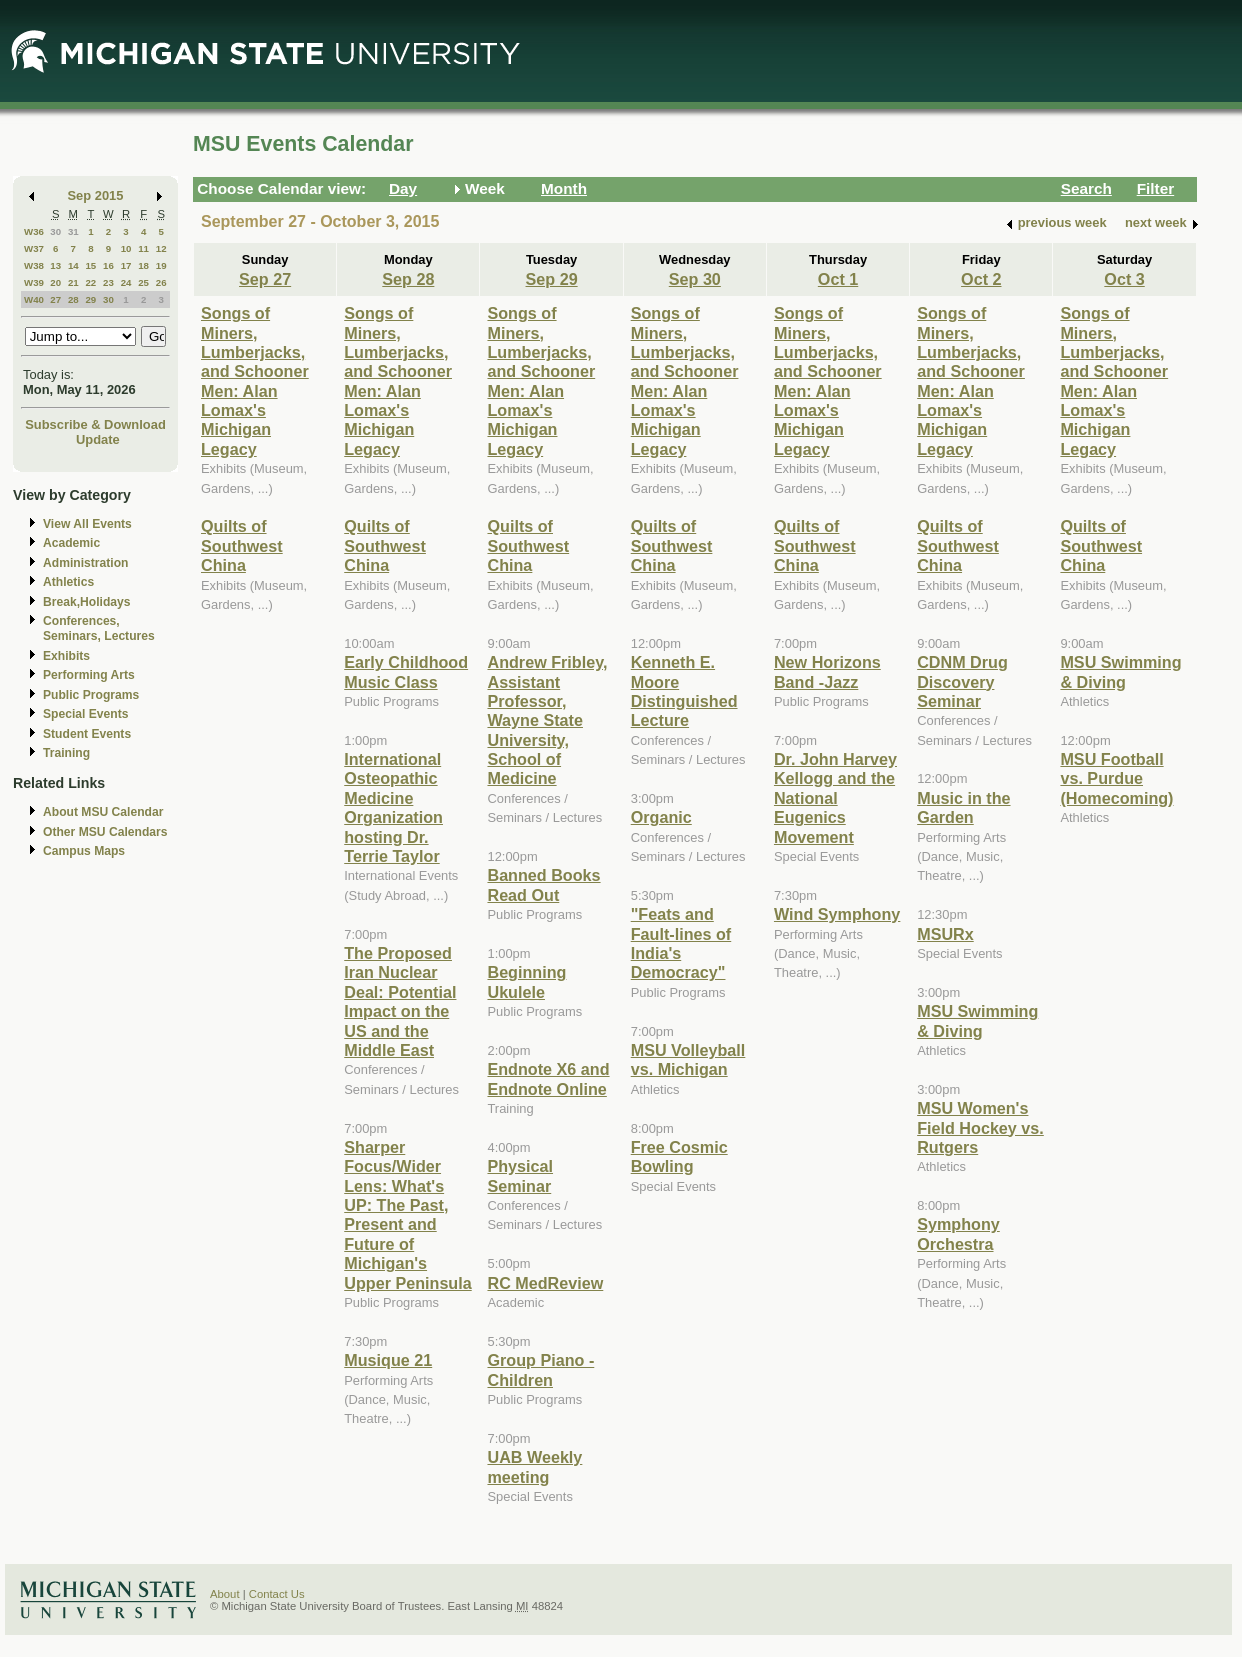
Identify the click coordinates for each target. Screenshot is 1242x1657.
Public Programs (91, 695)
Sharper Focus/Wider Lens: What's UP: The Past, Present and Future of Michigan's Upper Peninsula (407, 1215)
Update (98, 439)
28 (73, 299)
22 (90, 282)
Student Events (87, 734)
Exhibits (66, 656)
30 (55, 231)
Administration (85, 563)
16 (108, 265)
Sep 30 (695, 279)
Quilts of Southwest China (242, 545)
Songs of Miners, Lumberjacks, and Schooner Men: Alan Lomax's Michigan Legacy (255, 381)
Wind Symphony (837, 914)
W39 (34, 282)
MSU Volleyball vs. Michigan (688, 1059)
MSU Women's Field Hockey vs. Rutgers (980, 1127)
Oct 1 (838, 279)
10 (126, 248)
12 (161, 248)
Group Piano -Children (540, 1369)
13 (55, 265)
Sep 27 (265, 279)
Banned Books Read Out (543, 884)
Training (66, 753)
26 (161, 282)
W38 (34, 265)
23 (108, 282)
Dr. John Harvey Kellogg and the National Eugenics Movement (835, 798)
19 (161, 265)
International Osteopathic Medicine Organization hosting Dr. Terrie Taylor (393, 807)
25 (143, 282)
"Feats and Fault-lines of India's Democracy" (681, 943)
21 (73, 282)
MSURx (945, 934)
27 (55, 299)
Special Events (85, 714)
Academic (71, 543)
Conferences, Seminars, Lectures (99, 628)
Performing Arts (89, 675)
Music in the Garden (963, 807)
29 (90, 299)
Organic (661, 817)
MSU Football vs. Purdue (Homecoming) (1116, 778)
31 (73, 231)
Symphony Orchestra (958, 1233)
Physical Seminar (520, 1175)
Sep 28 (408, 279)
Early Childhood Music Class (406, 671)
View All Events (87, 524)
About (225, 1594)
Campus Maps (84, 851)
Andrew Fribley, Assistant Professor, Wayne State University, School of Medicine (547, 720)
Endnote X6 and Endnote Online (548, 1078)
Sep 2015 (96, 195)
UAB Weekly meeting (534, 1466)
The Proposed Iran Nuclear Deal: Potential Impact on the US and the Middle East (400, 1001)
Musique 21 (388, 1360)
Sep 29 (552, 279)
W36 (34, 231)
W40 (34, 299)
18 (143, 265)
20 (55, 282)
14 (73, 265)
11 (143, 248)
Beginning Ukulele (526, 981)
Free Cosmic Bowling (679, 1156)
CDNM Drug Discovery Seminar (962, 681)
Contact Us (277, 1594)
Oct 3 (1124, 279)
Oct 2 (981, 279)
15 (90, 265)
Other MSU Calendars (105, 832)
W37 (34, 248)
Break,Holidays (87, 602)
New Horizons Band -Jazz (827, 671)
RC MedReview (545, 1283)
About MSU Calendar (103, 812)
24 (126, 282)
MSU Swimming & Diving (977, 1020)
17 (126, 265)
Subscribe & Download (95, 424)
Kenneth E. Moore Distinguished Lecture (684, 691)
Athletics (68, 582)
